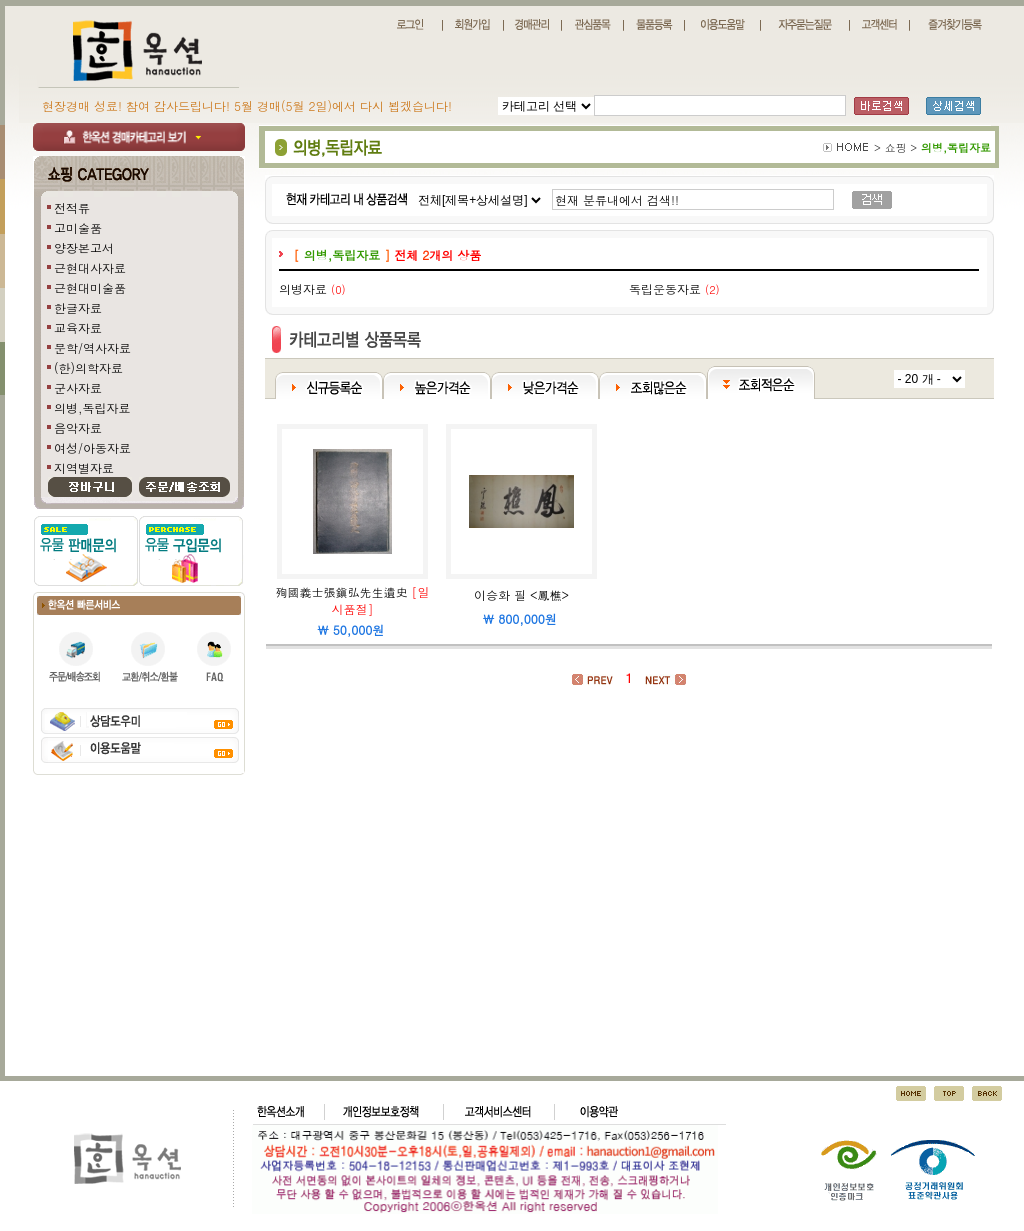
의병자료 (303, 288)
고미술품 (78, 227)
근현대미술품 (90, 287)
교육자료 (78, 327)
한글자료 (78, 307)
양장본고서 (84, 247)
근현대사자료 (90, 267)
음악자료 (78, 427)
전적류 (72, 207)
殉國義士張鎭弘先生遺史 (341, 591)
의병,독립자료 (92, 407)
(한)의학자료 (88, 367)
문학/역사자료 (92, 347)
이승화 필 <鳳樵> (521, 594)
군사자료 (78, 387)
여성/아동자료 (92, 447)
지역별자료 (84, 467)
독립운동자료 (665, 288)
